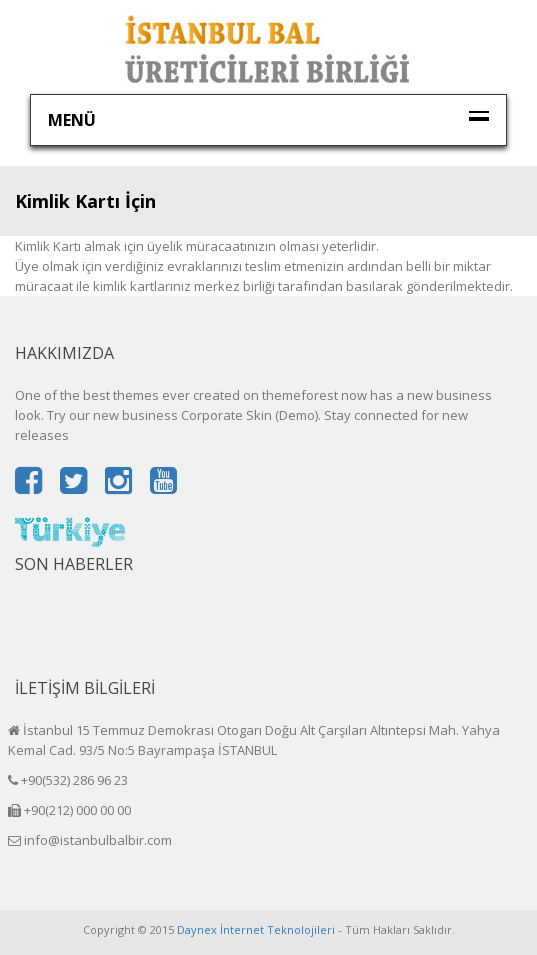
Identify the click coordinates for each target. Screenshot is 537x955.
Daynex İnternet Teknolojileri (256, 929)
